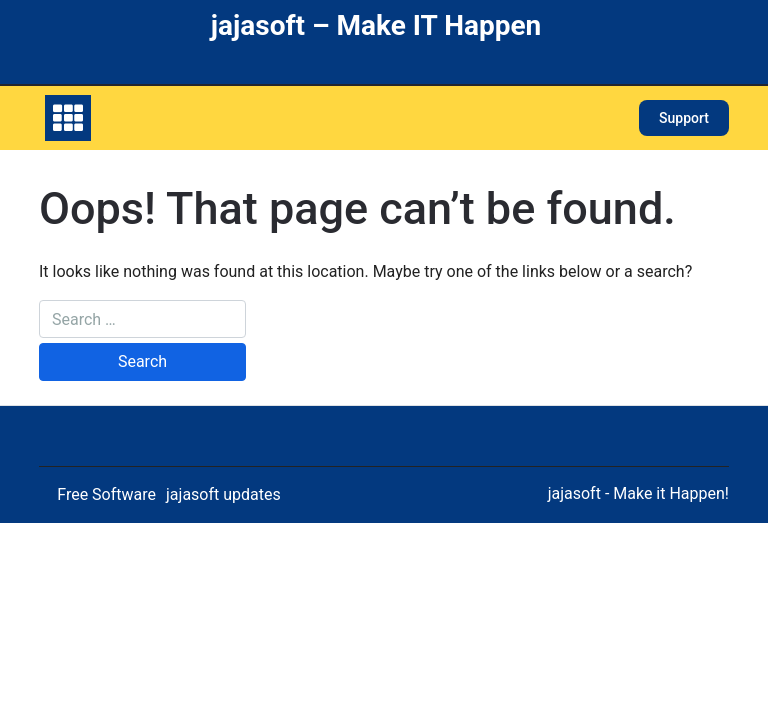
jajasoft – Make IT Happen (376, 25)
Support (684, 118)
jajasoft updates (223, 494)
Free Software (106, 494)
